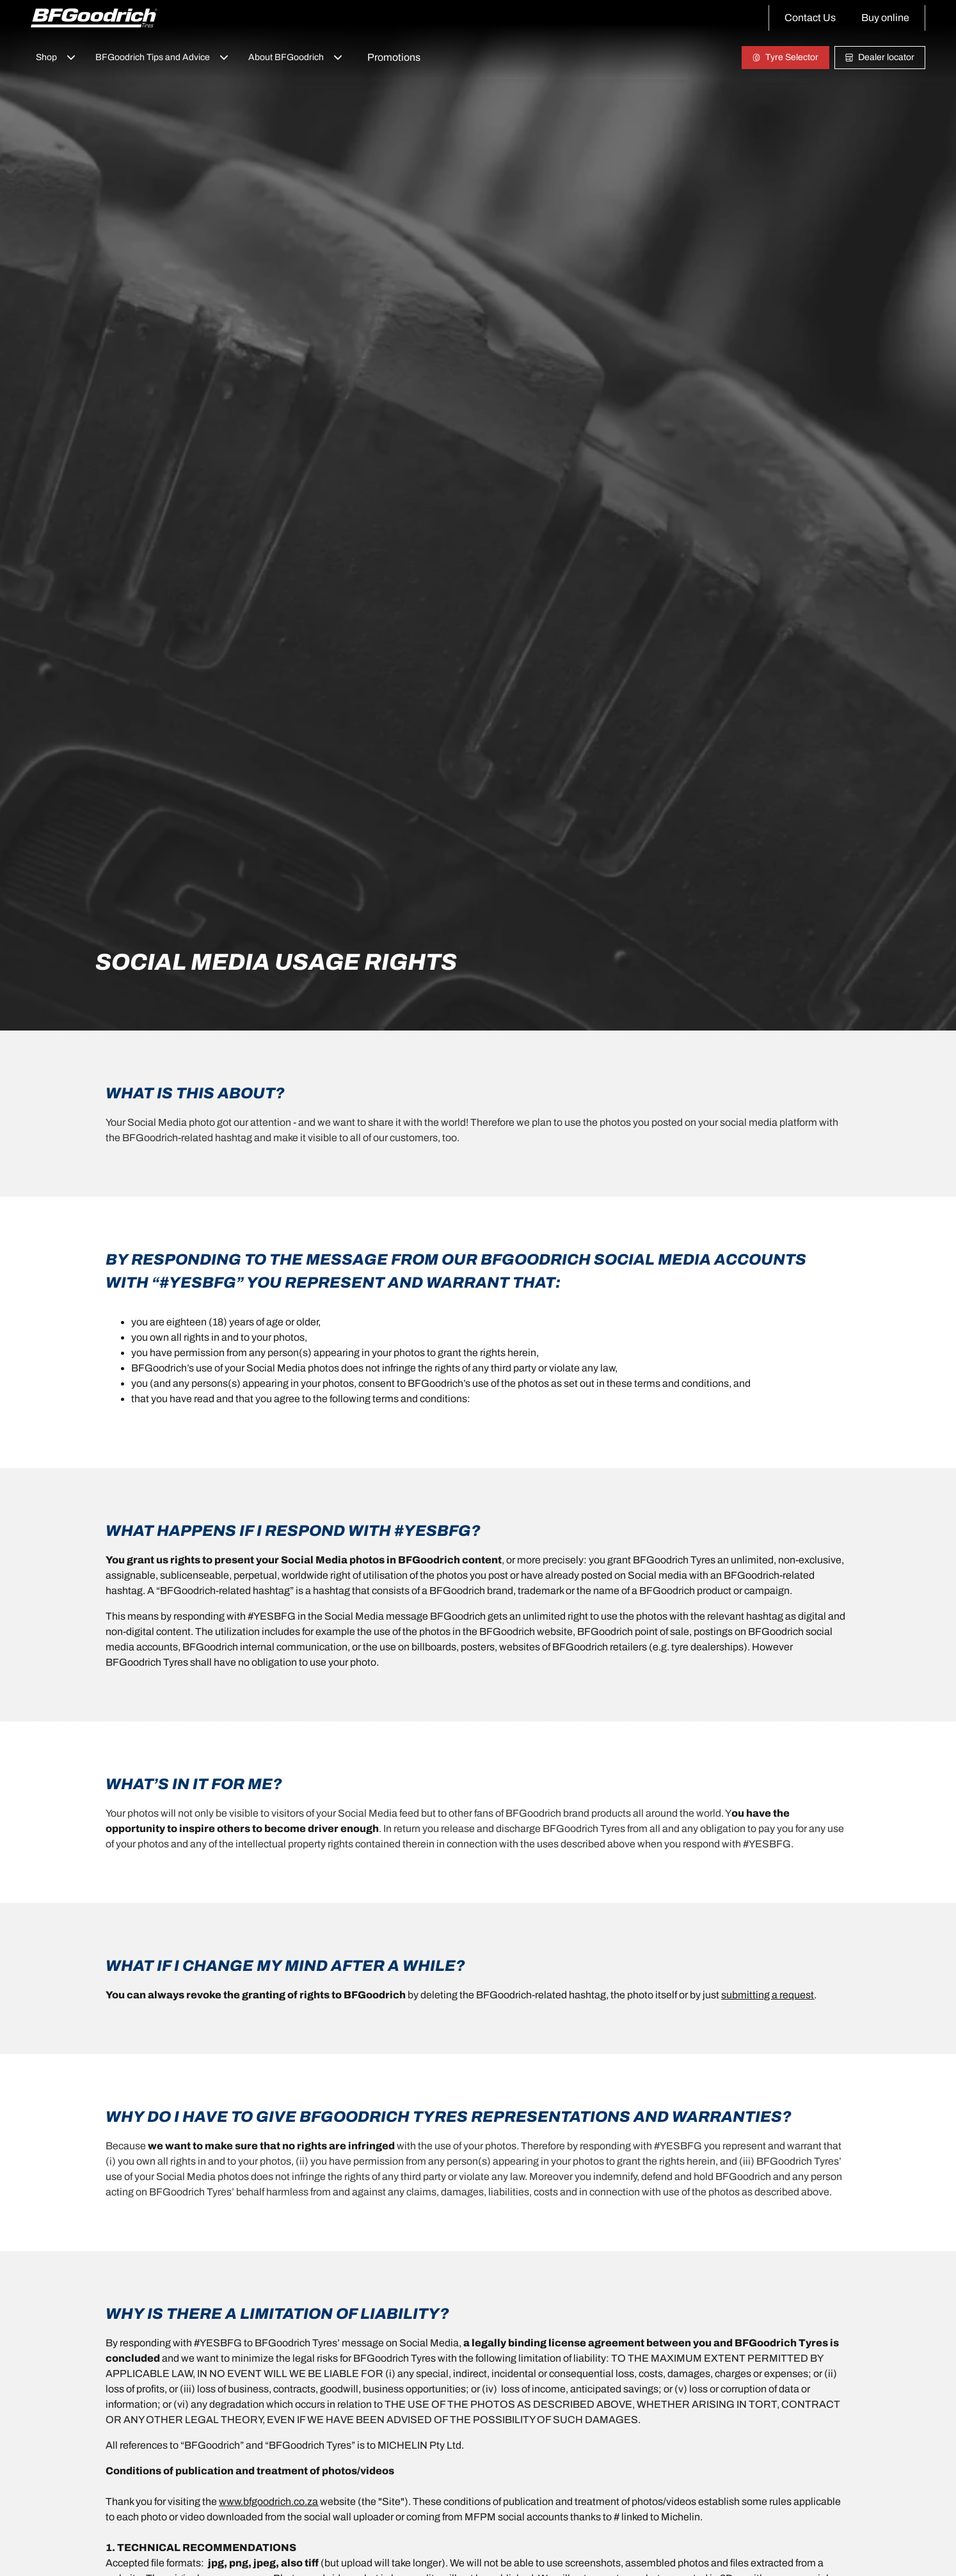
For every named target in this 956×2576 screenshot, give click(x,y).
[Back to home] (94, 17)
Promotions (393, 57)
